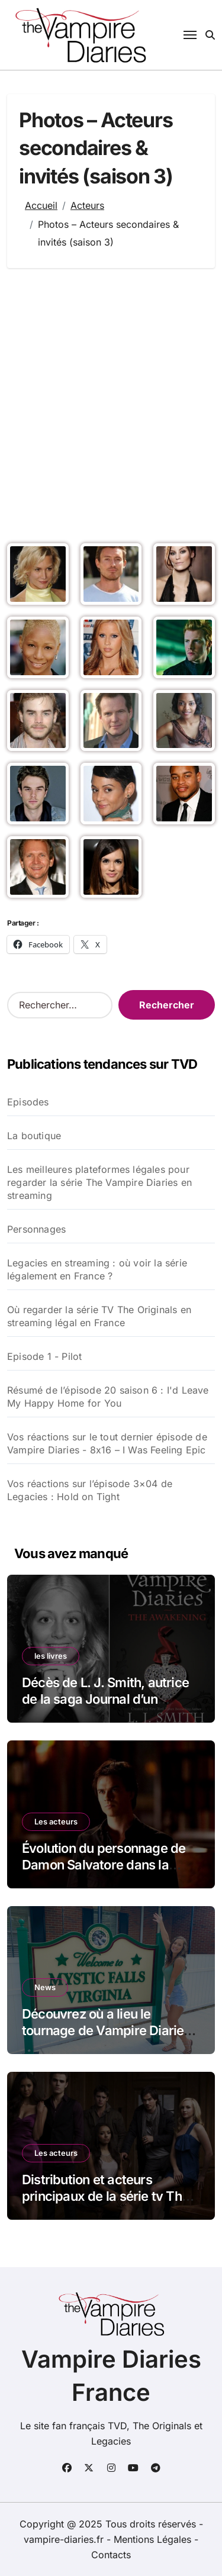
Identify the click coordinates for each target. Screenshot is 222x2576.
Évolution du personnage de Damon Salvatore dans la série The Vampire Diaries (103, 1865)
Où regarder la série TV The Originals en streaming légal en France (99, 1316)
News (45, 1987)
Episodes (28, 1102)
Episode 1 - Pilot (44, 1356)
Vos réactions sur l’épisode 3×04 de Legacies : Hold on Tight (89, 1490)
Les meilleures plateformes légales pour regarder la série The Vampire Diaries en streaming (99, 1182)
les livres (50, 1656)
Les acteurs (56, 1821)
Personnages (36, 1229)
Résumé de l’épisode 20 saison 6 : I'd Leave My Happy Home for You (108, 1396)
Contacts (111, 2555)
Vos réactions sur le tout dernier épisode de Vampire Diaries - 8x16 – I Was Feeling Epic (107, 1443)
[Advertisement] (111, 403)
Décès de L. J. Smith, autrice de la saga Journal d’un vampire (105, 1699)
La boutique (34, 1136)
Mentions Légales (154, 2539)
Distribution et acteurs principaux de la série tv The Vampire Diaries (105, 2196)
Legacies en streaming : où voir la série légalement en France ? (97, 1269)
